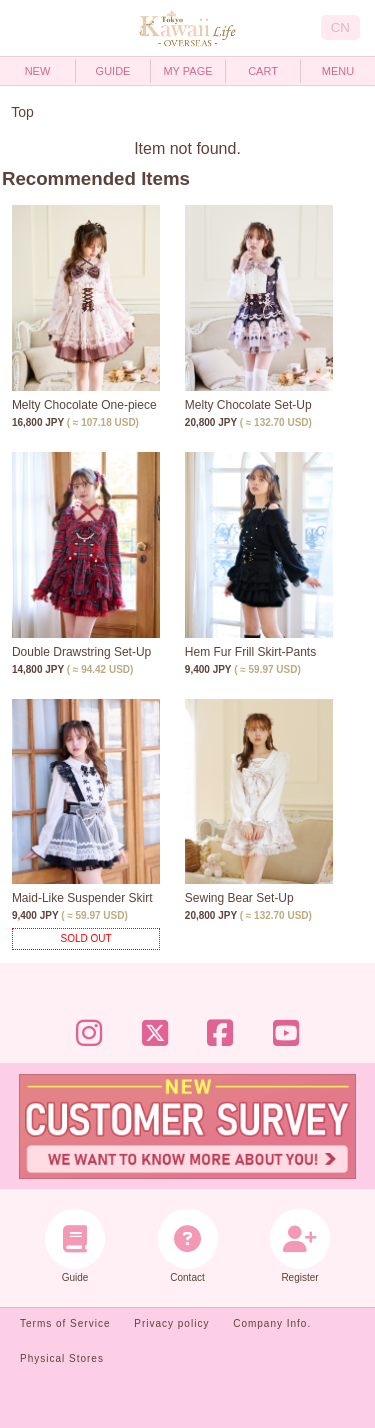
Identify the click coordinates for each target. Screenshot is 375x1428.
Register (300, 1246)
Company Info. (272, 1323)
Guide (75, 1246)
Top (22, 112)
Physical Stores (62, 1358)
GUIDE (113, 71)
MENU (338, 71)
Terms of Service (65, 1323)
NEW (38, 71)
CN (340, 27)
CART (263, 71)
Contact (187, 1246)
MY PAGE (187, 71)
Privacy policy (171, 1323)
